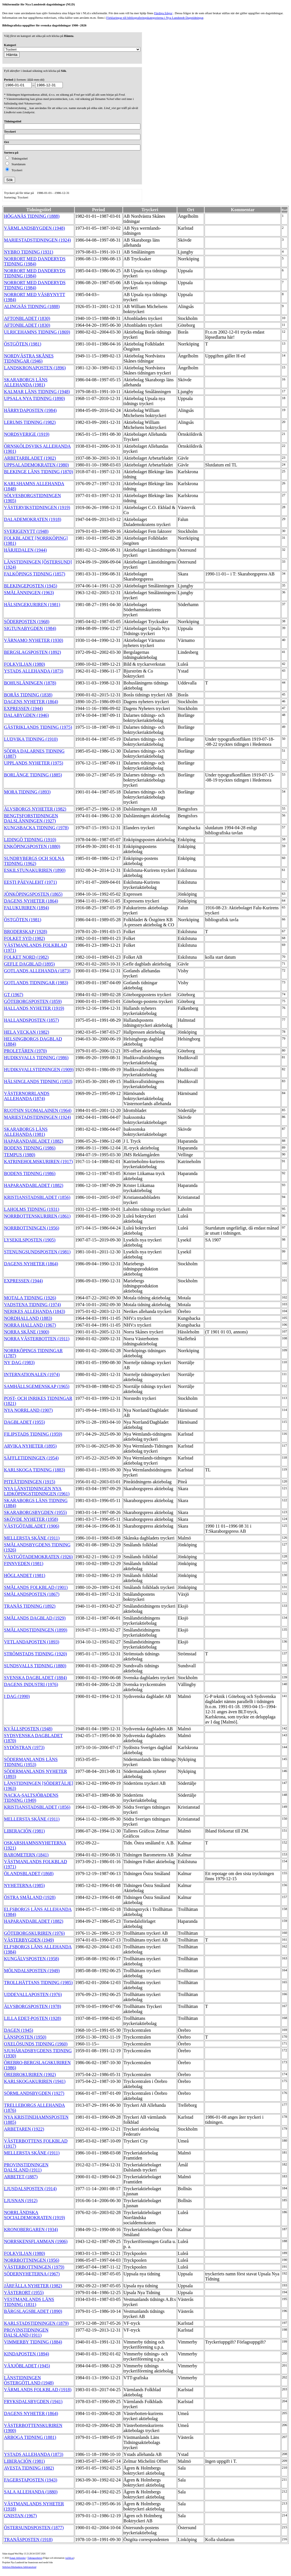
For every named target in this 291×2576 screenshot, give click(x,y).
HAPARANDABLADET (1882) (33, 1141)
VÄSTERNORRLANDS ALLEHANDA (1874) (26, 1096)
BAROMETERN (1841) (26, 1854)
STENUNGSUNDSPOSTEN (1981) (37, 1251)
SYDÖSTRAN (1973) (24, 1747)
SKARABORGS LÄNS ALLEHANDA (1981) (25, 382)
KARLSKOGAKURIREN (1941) (34, 2081)
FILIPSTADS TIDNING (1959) (33, 1434)
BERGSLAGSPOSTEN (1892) (32, 652)
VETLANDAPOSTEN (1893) (31, 1641)
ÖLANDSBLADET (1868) (28, 1873)
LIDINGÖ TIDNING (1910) (30, 839)
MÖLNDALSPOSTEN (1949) (32, 1970)
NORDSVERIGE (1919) (26, 434)
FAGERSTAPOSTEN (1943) (30, 2479)
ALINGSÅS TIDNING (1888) (32, 306)
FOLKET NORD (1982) (26, 957)
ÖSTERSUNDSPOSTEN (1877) (34, 2527)
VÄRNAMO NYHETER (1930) (33, 640)
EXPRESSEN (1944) (23, 708)
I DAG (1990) (17, 1696)
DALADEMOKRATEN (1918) (32, 519)
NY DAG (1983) (19, 1362)
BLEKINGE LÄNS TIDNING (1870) (38, 471)
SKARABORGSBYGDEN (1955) (35, 1512)
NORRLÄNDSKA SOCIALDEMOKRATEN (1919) (34, 2215)
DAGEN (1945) (18, 2030)
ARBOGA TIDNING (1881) (30, 2437)
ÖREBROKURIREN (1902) (30, 2074)
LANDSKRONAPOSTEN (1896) (35, 367)
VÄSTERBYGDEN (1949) (29, 1940)
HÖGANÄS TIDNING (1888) (31, 216)
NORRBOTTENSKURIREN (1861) (37, 1216)
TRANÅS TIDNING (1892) (29, 1606)
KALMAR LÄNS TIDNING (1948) (37, 391)
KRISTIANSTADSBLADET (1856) (37, 1197)
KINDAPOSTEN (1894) (26, 2353)
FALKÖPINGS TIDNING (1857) (34, 573)
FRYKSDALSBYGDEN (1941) (33, 2401)
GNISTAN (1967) (20, 2515)
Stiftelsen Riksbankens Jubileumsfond (19, 2567)
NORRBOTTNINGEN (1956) (31, 1228)
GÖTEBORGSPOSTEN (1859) (33, 1001)
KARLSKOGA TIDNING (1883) (34, 1469)
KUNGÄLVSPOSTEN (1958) (31, 1958)
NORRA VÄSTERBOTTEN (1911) (36, 1338)
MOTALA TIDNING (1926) (30, 1297)
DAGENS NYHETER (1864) (31, 701)
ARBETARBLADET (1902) (30, 458)
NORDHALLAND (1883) (28, 1318)
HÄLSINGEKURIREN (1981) (32, 604)
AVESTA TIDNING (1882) (29, 2468)
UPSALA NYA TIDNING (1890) (34, 398)
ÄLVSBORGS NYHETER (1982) (35, 809)
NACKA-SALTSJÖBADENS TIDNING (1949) (31, 1798)
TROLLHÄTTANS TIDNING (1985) (38, 1982)
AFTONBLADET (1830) (27, 318)
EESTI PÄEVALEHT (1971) (30, 882)
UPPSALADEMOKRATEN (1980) (36, 464)
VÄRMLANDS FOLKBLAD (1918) (37, 2389)
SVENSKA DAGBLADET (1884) (35, 1677)
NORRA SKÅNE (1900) (26, 1331)
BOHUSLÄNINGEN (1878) (30, 682)
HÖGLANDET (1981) (24, 1575)
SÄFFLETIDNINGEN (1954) (31, 1457)
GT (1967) (13, 994)
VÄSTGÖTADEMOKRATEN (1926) (38, 1556)
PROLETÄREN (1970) (25, 1050)
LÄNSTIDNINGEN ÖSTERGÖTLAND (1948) (29, 2380)
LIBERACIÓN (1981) (24, 1831)
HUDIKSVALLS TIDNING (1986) (36, 1057)
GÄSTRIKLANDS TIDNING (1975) (38, 727)
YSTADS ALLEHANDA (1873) (33, 671)
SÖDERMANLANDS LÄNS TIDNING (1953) (31, 1762)
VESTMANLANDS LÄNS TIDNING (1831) (29, 2302)
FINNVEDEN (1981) (23, 1563)
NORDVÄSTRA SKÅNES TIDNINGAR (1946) (29, 358)
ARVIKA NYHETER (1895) (30, 1446)
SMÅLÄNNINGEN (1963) (29, 592)
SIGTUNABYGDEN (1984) (30, 628)
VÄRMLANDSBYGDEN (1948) (34, 228)
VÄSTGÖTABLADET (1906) (31, 1526)
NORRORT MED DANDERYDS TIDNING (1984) (35, 261)
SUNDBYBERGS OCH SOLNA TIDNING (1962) (34, 861)
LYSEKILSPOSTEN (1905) (29, 1239)
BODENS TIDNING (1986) (29, 1147)
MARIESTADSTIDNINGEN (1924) (37, 240)
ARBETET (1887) (21, 2176)
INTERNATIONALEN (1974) (32, 1374)
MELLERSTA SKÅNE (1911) (31, 1538)
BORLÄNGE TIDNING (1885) (33, 774)
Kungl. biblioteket (18, 2558)
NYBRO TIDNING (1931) (28, 252)
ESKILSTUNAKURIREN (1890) (34, 870)
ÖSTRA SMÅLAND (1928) (29, 1897)
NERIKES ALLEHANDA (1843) (34, 1311)
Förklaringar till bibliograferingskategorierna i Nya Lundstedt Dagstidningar (154, 17)
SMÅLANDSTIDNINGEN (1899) (35, 1630)
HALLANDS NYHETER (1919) (34, 1008)
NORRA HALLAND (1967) (30, 1325)
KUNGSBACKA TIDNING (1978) (36, 827)
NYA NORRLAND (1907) (28, 1410)
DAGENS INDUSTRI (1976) (31, 1684)
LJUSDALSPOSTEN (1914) (30, 2188)
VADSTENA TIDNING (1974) (32, 1304)
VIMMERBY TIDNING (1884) (33, 2342)
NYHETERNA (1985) (24, 1885)
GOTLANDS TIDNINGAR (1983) (36, 982)
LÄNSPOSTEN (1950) (25, 2037)
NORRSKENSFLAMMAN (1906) (36, 2241)
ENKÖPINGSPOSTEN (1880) (32, 846)
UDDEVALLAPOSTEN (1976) (33, 1994)
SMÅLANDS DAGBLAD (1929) (35, 1618)
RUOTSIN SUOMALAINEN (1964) (37, 1110)
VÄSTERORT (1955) (24, 2292)
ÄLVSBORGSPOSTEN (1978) (32, 2006)
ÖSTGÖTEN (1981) (22, 344)
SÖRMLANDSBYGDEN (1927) (34, 2093)
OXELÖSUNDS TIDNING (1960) (36, 2043)
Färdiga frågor (163, 13)
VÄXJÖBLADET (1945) (27, 2365)
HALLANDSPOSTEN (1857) (31, 1020)
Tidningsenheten (34, 2558)
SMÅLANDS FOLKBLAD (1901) (36, 1587)
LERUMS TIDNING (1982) (30, 422)
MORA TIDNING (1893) (27, 791)
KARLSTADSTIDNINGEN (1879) (36, 2323)
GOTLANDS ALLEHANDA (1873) (37, 970)
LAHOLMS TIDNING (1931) (31, 1209)
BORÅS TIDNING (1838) (28, 694)
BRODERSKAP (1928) (25, 931)
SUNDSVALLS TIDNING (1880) (35, 1665)
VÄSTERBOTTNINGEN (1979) (34, 2267)
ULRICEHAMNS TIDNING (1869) (37, 332)
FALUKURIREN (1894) (26, 907)
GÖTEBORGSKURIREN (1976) (34, 1933)
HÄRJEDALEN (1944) (25, 550)
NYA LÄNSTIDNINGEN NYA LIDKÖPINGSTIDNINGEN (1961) (37, 1491)
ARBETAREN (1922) (24, 2129)
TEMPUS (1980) (19, 1154)
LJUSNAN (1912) (21, 2200)
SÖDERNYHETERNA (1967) (32, 2273)
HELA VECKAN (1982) (26, 1032)
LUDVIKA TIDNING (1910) (31, 739)
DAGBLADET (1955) (24, 1422)
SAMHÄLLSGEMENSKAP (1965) (36, 1386)
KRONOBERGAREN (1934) (31, 2229)
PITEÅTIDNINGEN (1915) (29, 1481)
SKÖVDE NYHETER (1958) (31, 1519)
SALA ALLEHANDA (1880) (30, 2491)
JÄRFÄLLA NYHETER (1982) (33, 2285)
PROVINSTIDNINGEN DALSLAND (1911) (26, 2167)
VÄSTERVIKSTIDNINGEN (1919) (37, 507)
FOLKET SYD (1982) (24, 938)
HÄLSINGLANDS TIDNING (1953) (38, 1081)
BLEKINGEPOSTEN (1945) (30, 585)
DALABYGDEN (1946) (26, 715)
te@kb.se (69, 2558)
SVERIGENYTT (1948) (26, 531)
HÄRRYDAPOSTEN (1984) (30, 410)
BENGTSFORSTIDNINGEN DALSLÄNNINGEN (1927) (31, 818)
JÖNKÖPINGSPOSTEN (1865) (33, 894)
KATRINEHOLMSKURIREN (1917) (38, 1161)
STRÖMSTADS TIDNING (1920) (35, 1653)
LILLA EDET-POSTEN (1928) (32, 2018)
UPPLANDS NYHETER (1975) (33, 763)
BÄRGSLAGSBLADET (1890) (33, 2311)
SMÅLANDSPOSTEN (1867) (31, 1594)
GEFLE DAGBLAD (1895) (29, 964)
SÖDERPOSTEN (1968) (26, 621)
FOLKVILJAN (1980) (24, 664)
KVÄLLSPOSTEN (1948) (28, 1728)
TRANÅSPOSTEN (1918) (28, 2539)
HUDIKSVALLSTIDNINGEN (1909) (39, 1069)
